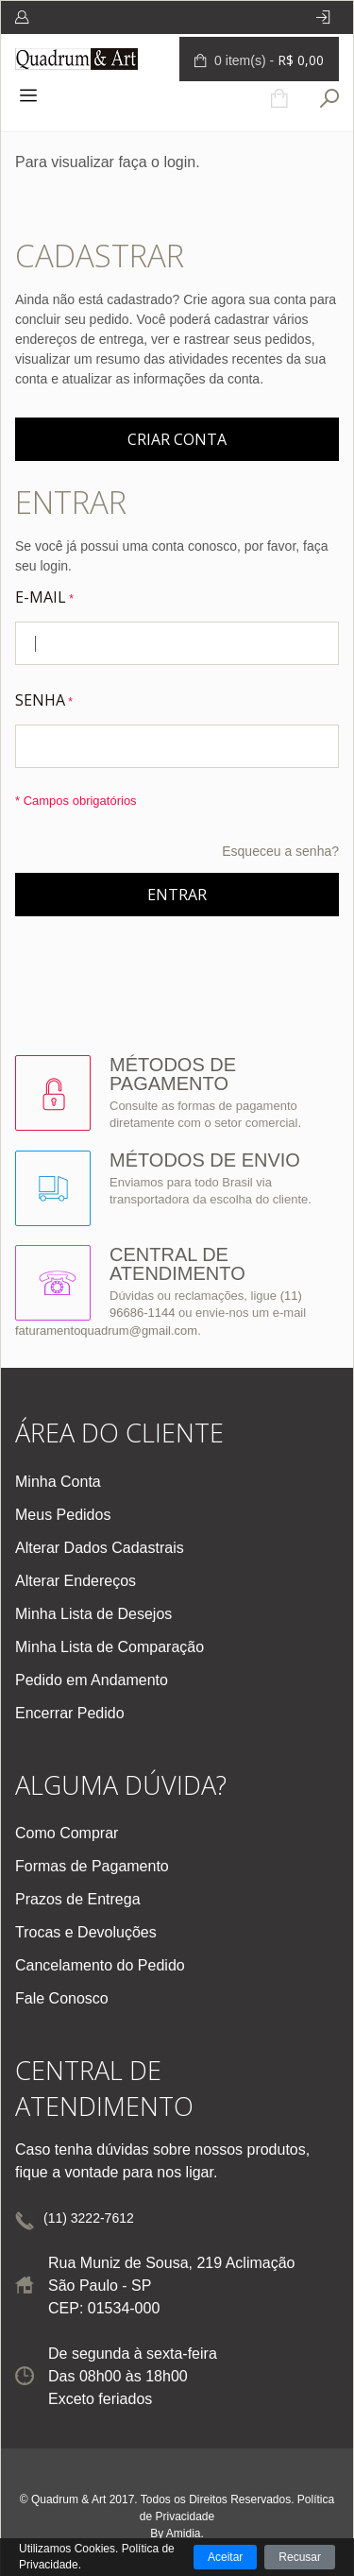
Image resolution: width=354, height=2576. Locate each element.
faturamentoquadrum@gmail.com (106, 1330)
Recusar (299, 2557)
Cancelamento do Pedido (100, 1965)
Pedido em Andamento (91, 1680)
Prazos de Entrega (78, 1899)
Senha (40, 700)
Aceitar (225, 2557)
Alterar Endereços (75, 1581)
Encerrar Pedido (70, 1713)
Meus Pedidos (62, 1515)
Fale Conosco (62, 1998)
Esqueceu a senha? (280, 851)
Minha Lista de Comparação (109, 1647)
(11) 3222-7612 (88, 2218)
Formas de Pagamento (92, 1866)
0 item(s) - (267, 60)
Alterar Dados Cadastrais (99, 1548)
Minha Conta (58, 1482)
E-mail (40, 597)
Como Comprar (66, 1833)
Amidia (183, 2533)
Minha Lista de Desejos (93, 1614)
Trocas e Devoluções (86, 1932)
